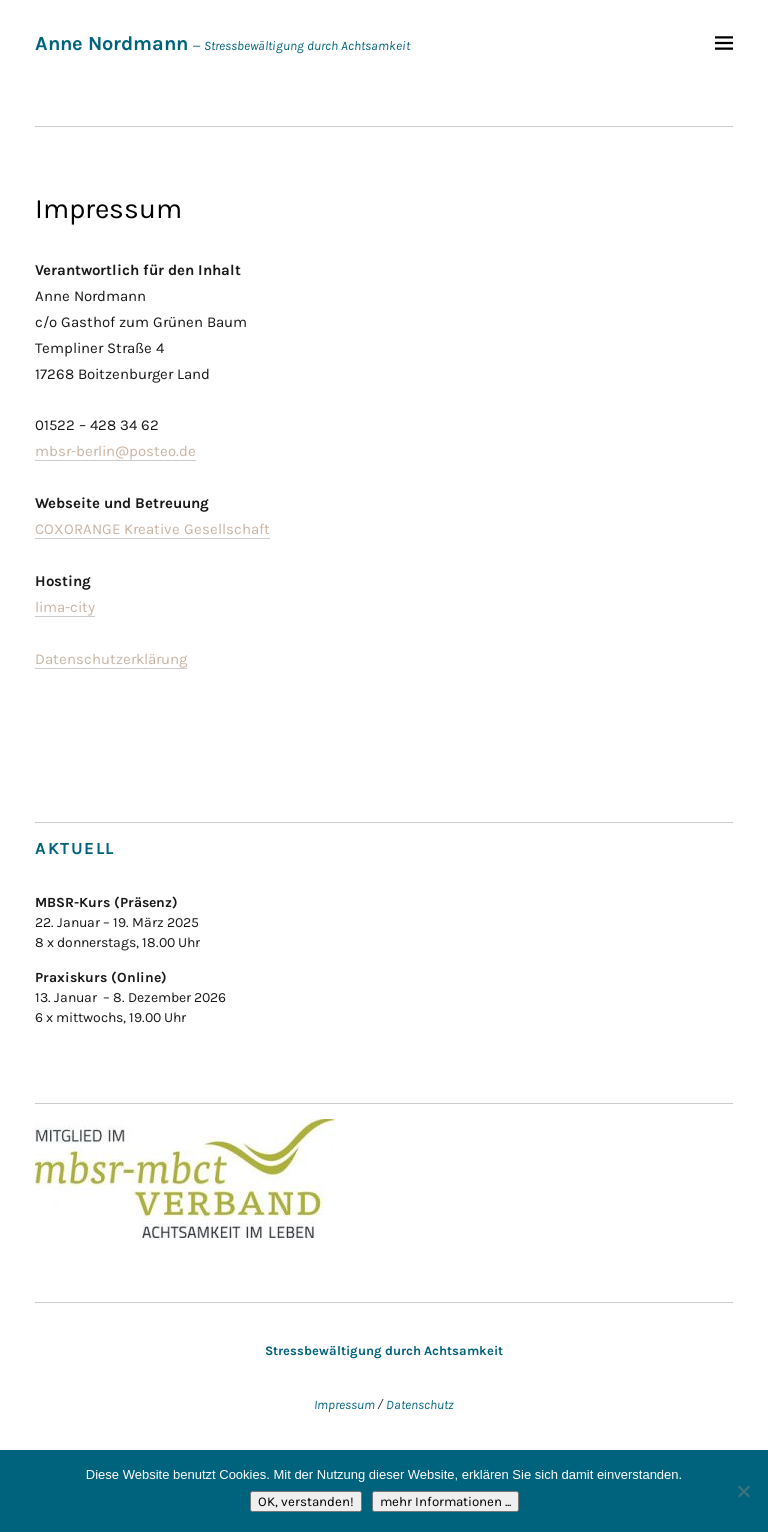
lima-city (65, 607)
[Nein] (743, 1491)
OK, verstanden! (306, 1501)
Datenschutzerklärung (111, 659)
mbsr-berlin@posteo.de (115, 451)
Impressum (344, 1404)
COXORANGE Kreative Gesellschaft (152, 529)
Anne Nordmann (111, 43)
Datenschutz (420, 1404)
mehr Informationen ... (445, 1501)
